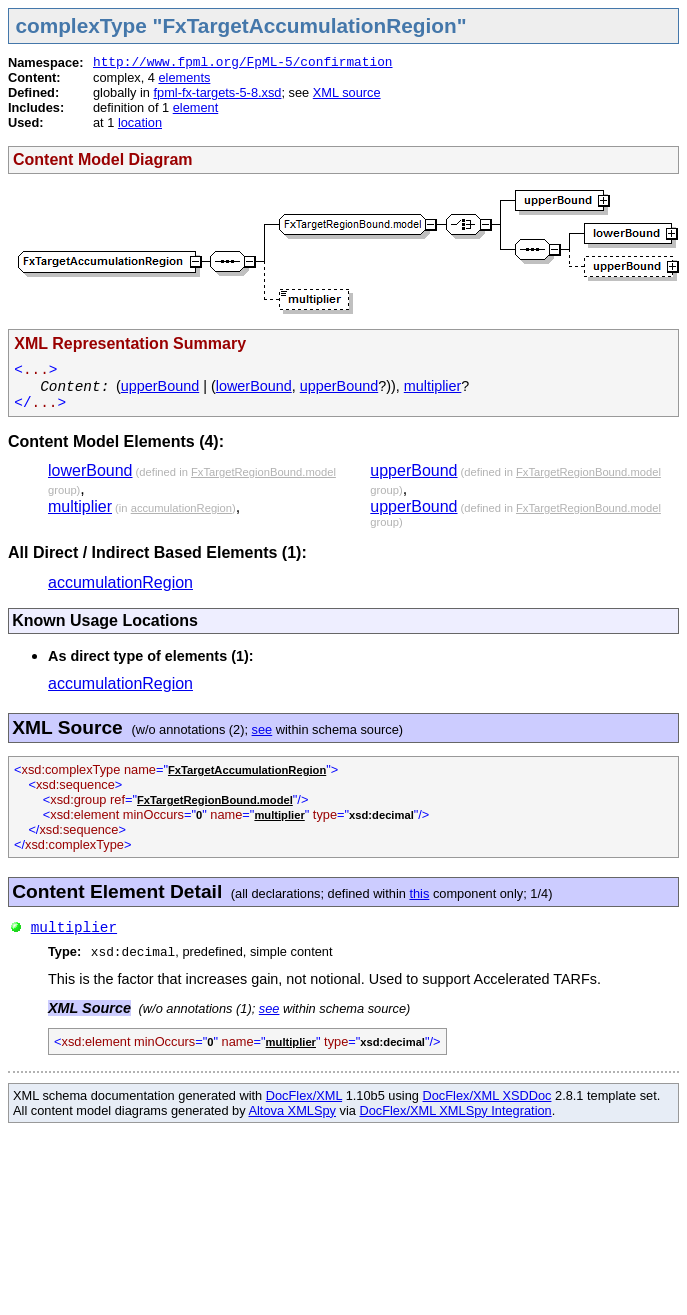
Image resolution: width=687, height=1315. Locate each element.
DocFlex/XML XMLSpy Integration (455, 1110)
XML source (347, 92)
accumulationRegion (181, 508)
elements (184, 77)
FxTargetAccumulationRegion (247, 770)
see (262, 729)
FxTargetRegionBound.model (263, 472)
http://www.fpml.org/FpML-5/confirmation (243, 62)
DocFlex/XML (304, 1095)
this (419, 893)
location (140, 122)
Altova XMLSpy (292, 1110)
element (196, 107)
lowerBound (254, 386)
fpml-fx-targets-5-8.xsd (217, 92)
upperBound (160, 386)
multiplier (433, 386)
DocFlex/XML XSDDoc (487, 1095)
